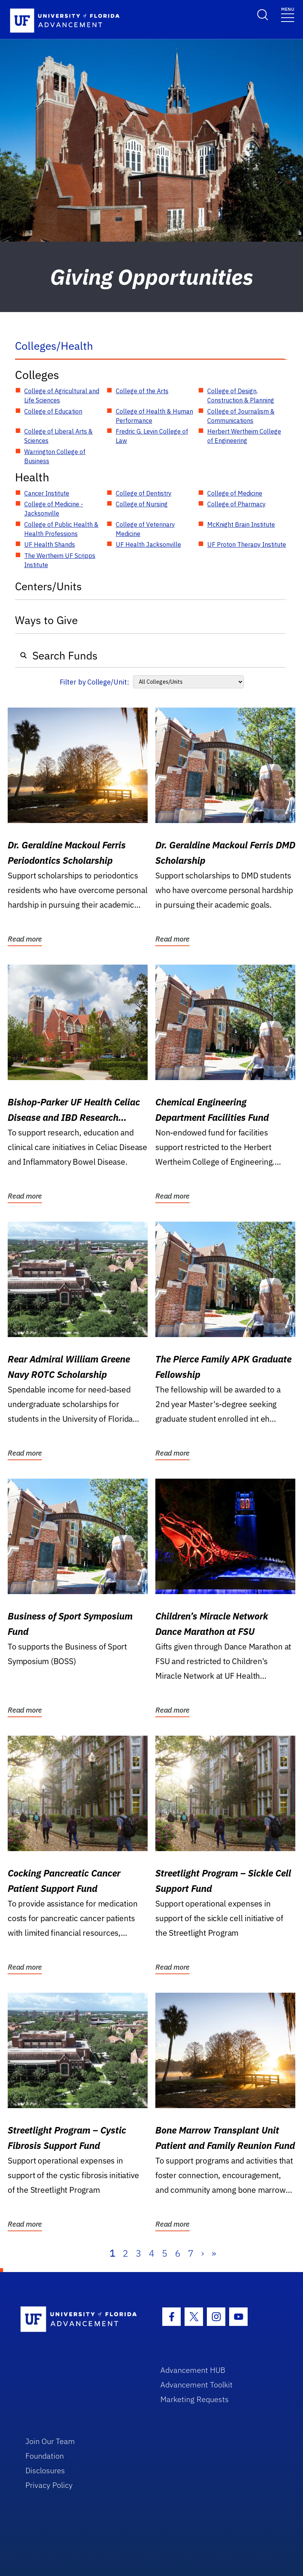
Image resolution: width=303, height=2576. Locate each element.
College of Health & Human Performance (154, 415)
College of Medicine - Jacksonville (53, 508)
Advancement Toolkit (196, 2384)
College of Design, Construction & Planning (240, 395)
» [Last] (213, 2253)
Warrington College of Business (54, 456)
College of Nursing (142, 504)
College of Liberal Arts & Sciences (58, 435)
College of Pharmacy (236, 504)
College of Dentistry (143, 493)
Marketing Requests (194, 2399)
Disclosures (45, 2470)
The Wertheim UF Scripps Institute (59, 560)
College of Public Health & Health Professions (61, 529)
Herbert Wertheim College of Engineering (244, 435)
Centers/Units (48, 586)
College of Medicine (234, 493)
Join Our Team (50, 2441)
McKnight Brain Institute (241, 524)
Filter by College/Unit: (94, 682)
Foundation (44, 2456)
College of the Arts (142, 391)
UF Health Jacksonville (148, 544)
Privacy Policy (49, 2485)
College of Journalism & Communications (241, 415)
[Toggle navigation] (287, 14)
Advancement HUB (192, 2370)
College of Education (53, 411)
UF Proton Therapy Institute (246, 544)
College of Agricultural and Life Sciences (61, 395)
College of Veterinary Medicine (145, 529)
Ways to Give (46, 620)
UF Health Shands (49, 544)
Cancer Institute (46, 493)
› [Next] (202, 2253)
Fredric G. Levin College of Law (152, 435)
